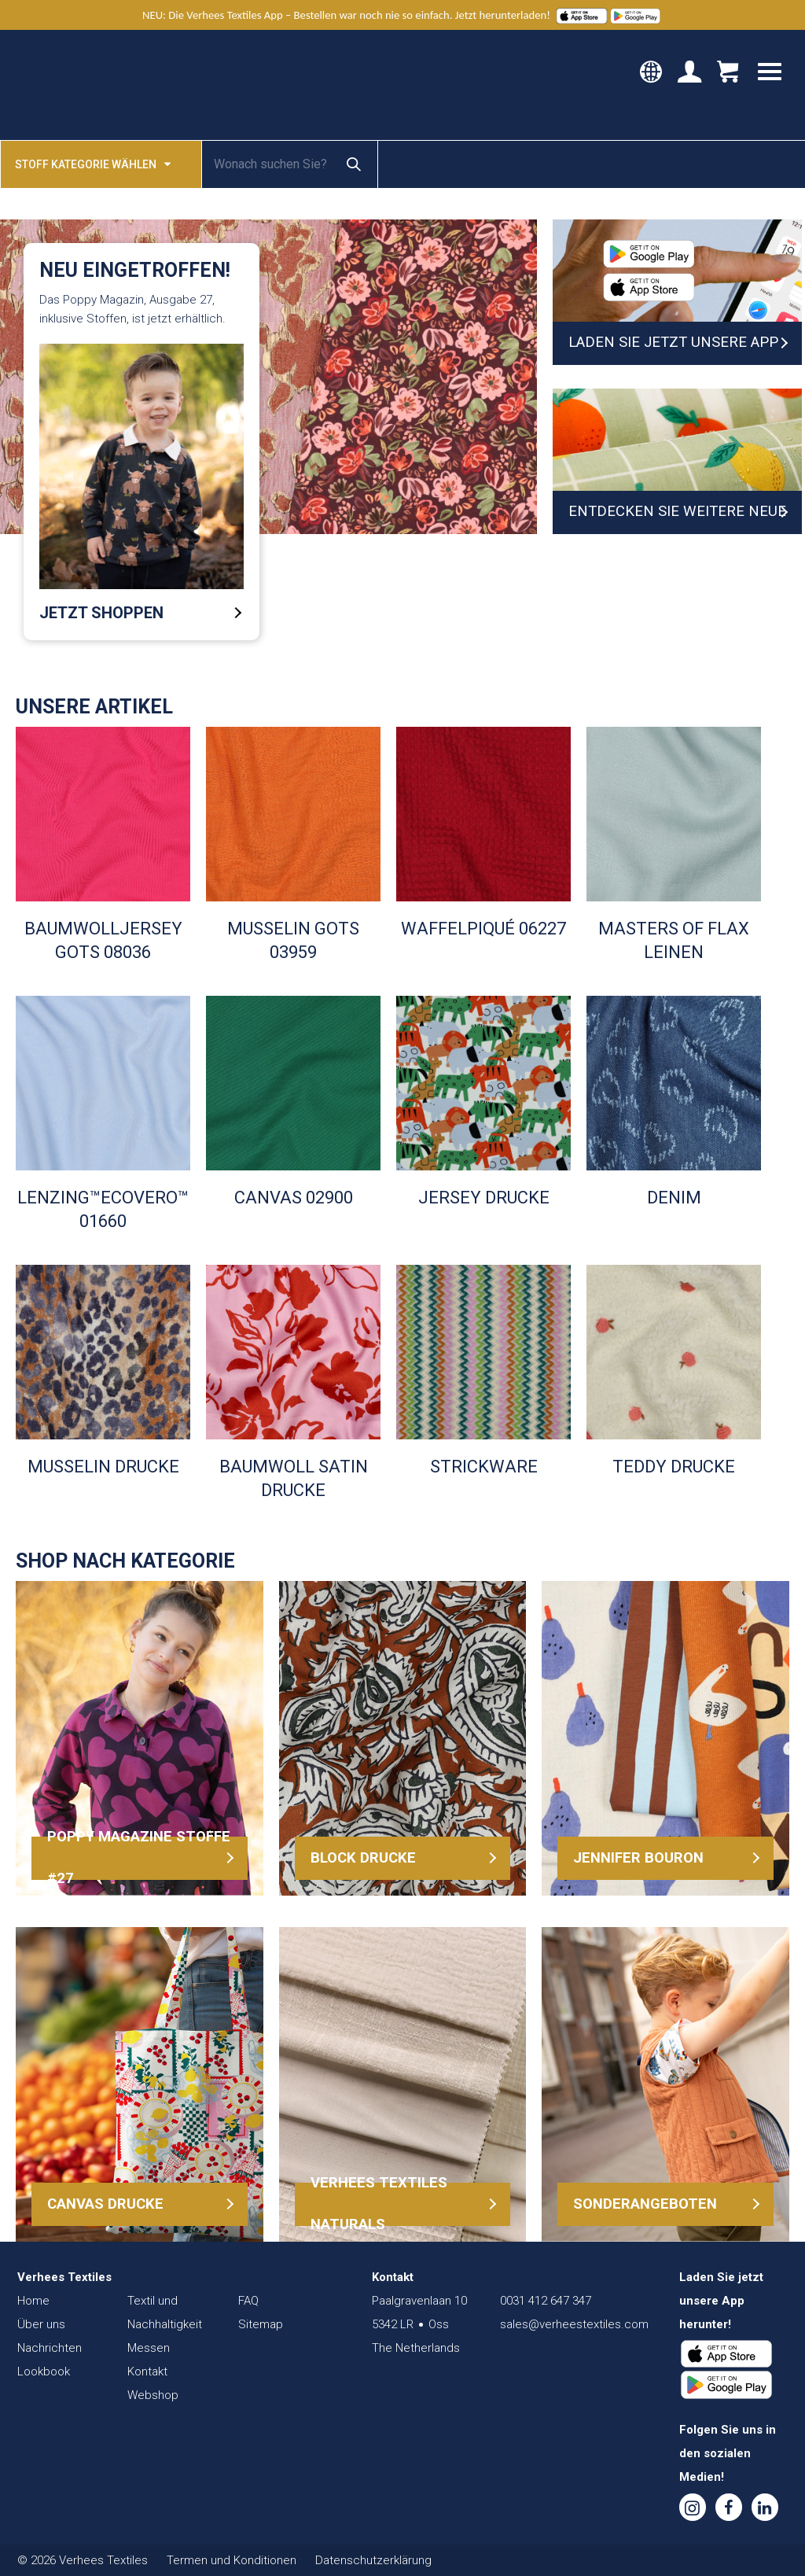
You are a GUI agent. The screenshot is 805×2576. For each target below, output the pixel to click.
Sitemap (260, 2324)
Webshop (152, 2395)
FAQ (248, 2301)
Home (33, 2301)
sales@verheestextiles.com (574, 2324)
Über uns (41, 2324)
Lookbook (43, 2371)
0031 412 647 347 (545, 2301)
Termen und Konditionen (231, 2560)
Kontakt (147, 2371)
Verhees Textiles (84, 85)
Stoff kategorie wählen (93, 163)
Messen (148, 2348)
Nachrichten (49, 2348)
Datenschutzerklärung (373, 2560)
